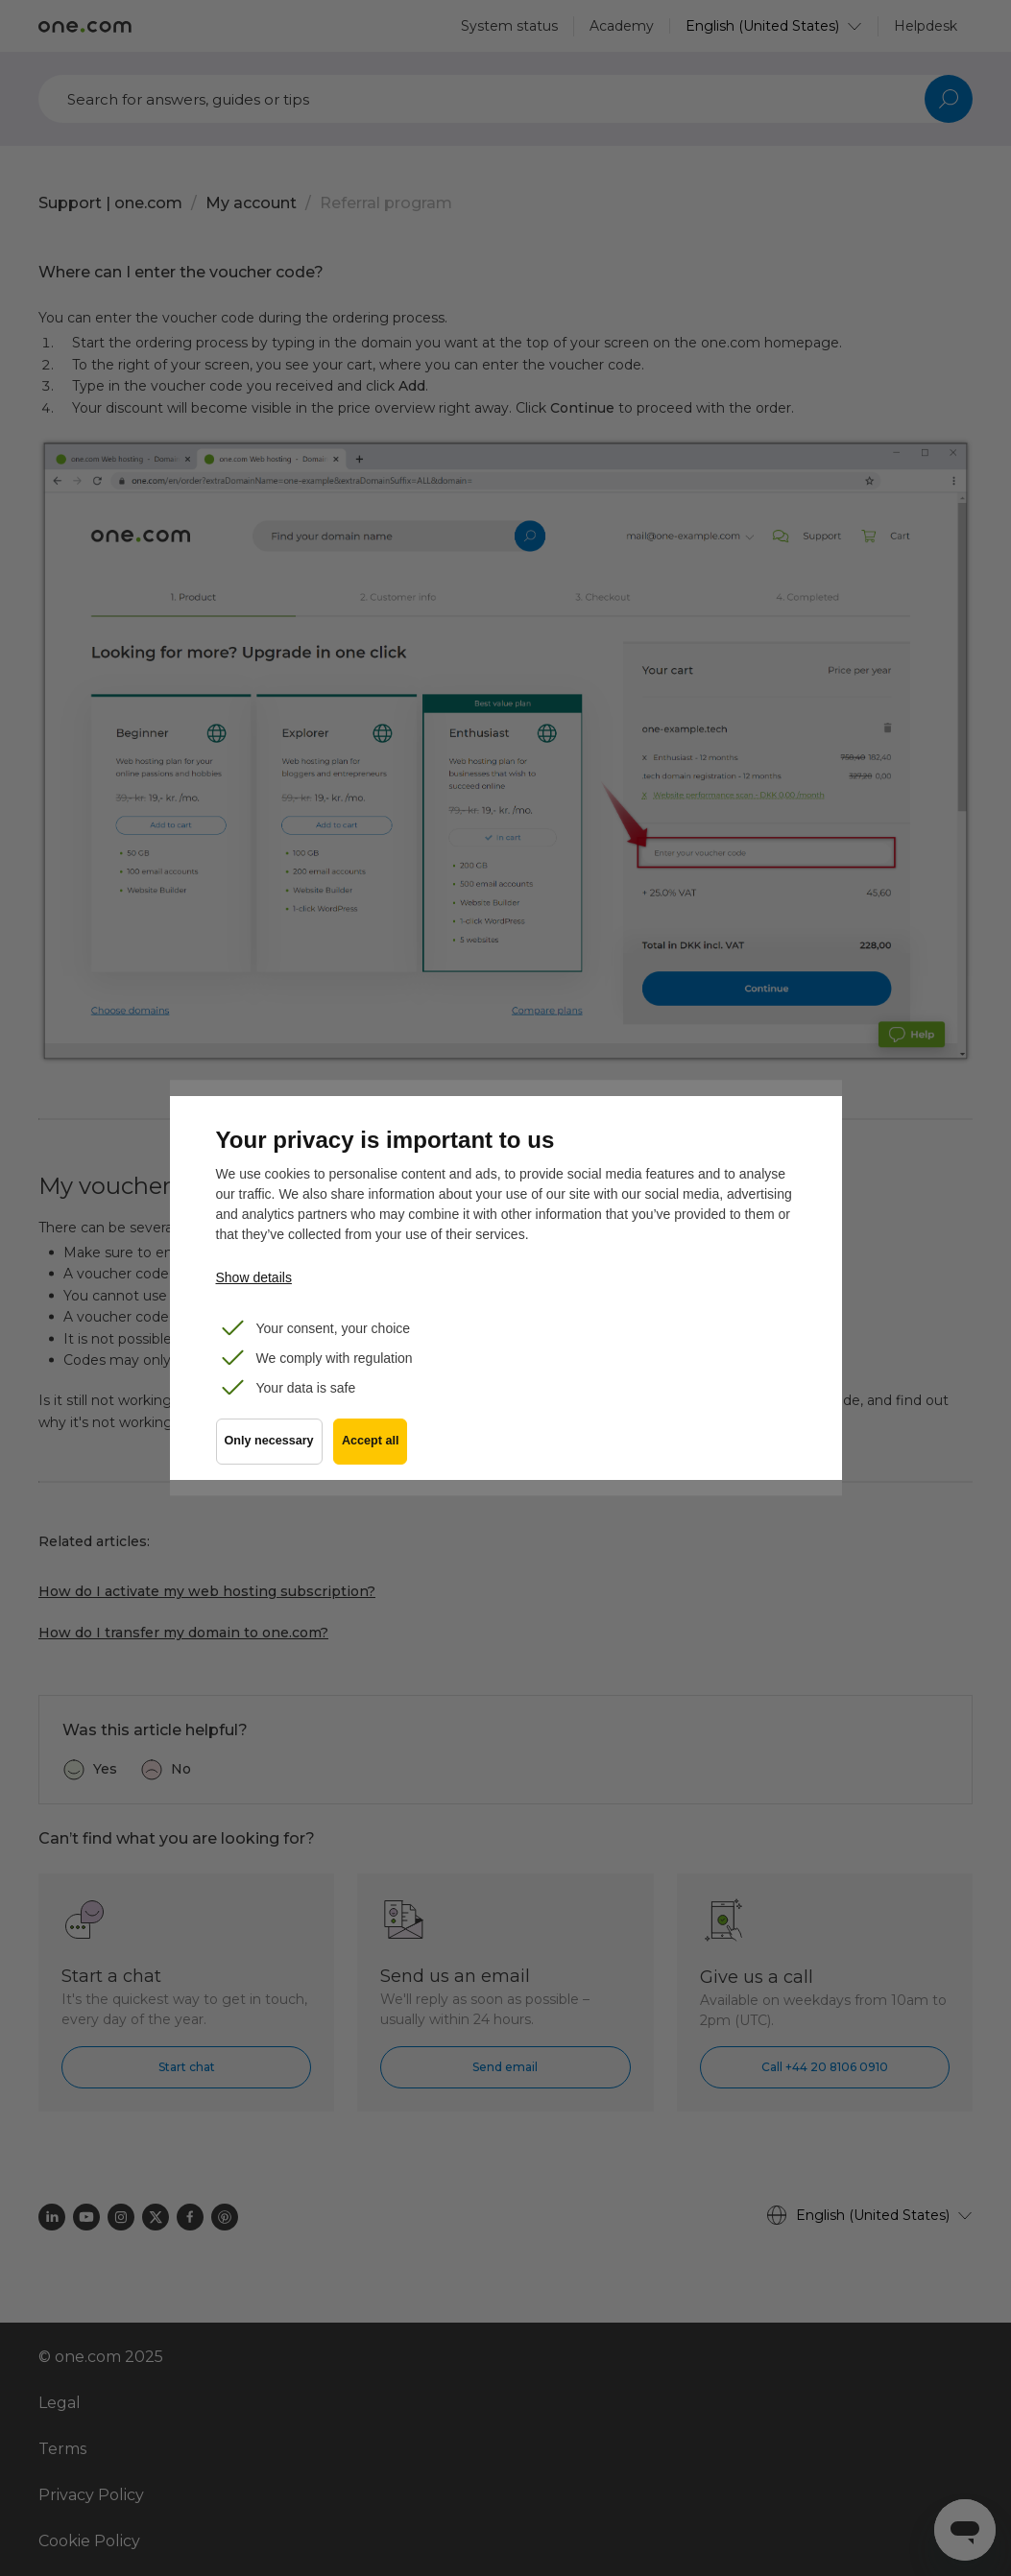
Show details (254, 1277)
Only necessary (269, 1448)
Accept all (375, 1448)
